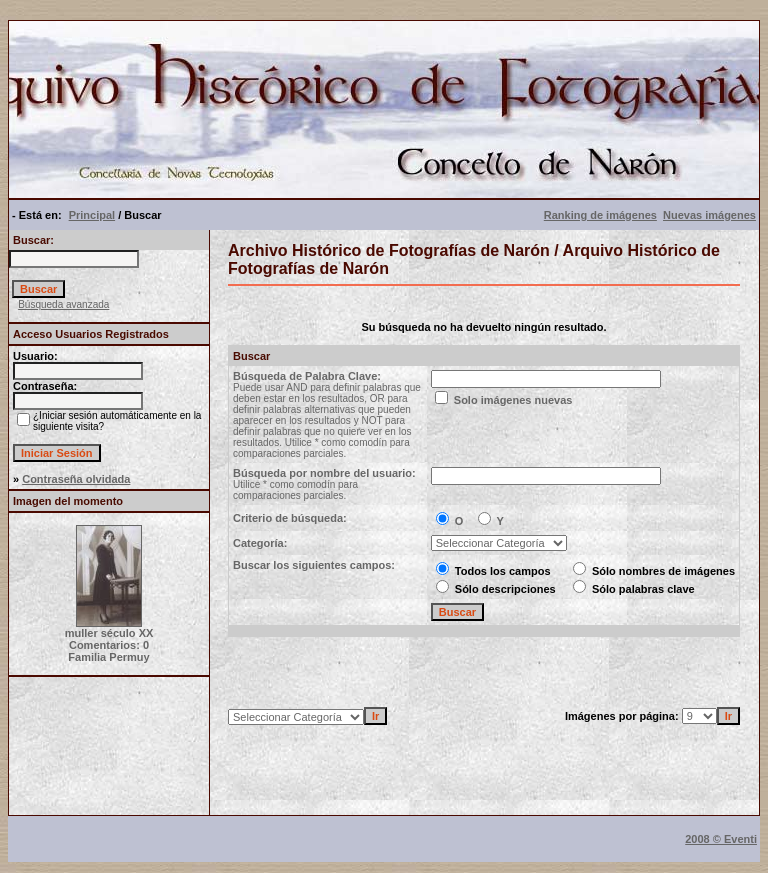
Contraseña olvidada (76, 479)
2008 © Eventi (721, 839)
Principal (92, 215)
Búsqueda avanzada (63, 304)
